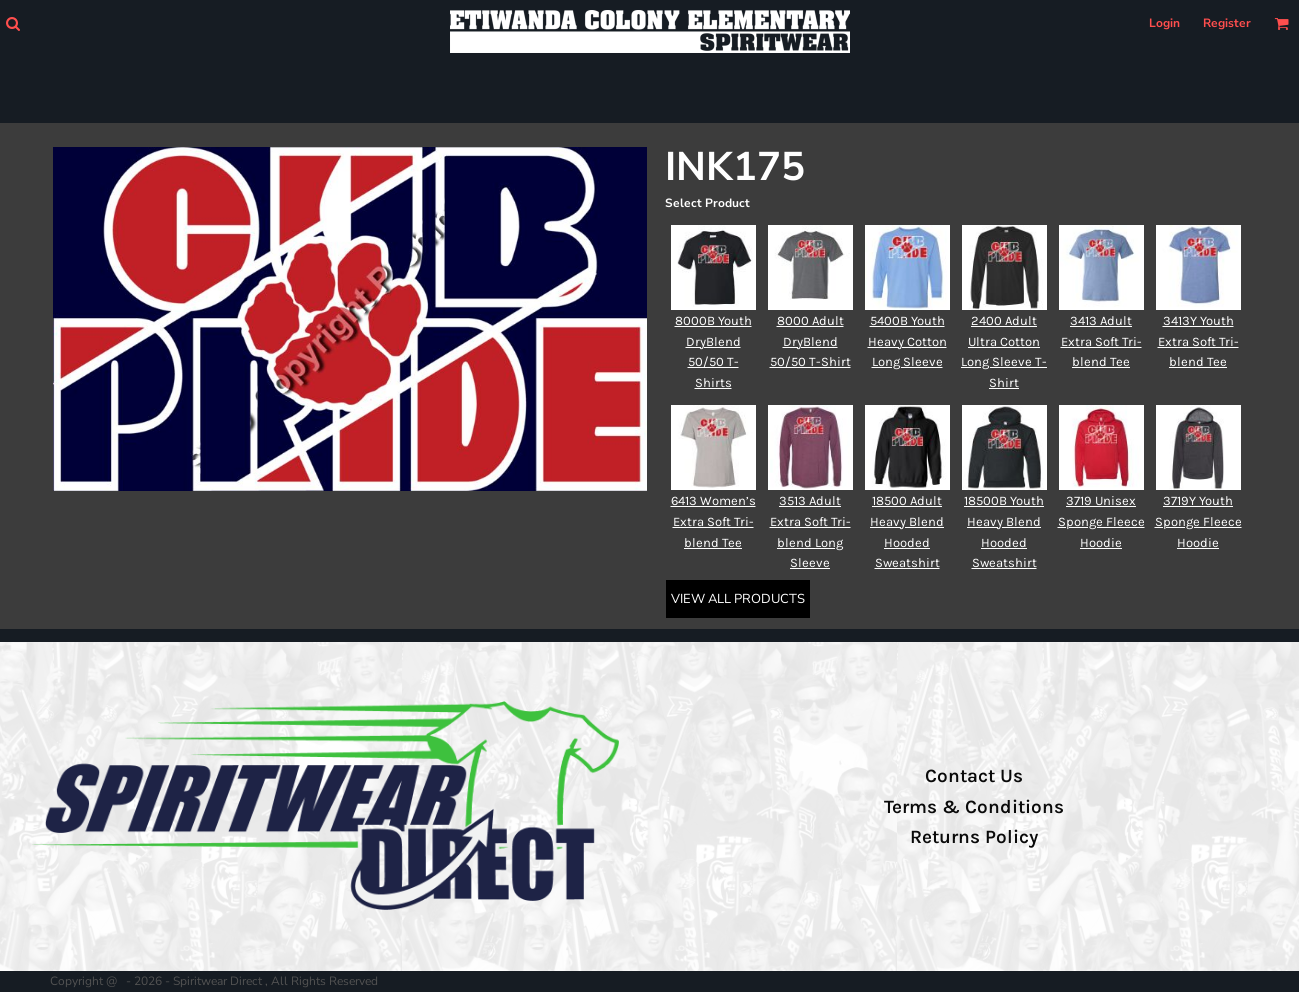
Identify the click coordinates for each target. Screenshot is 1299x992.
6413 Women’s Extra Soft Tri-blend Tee (713, 521)
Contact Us (974, 776)
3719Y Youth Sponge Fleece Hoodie (1198, 521)
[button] (12, 23)
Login (1164, 23)
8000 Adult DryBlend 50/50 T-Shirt (810, 341)
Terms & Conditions (974, 807)
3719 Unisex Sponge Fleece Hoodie (1101, 521)
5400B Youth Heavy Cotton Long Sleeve (907, 341)
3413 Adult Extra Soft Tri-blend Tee (1101, 341)
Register (1227, 23)
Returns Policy (974, 837)
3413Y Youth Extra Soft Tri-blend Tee (1198, 341)
